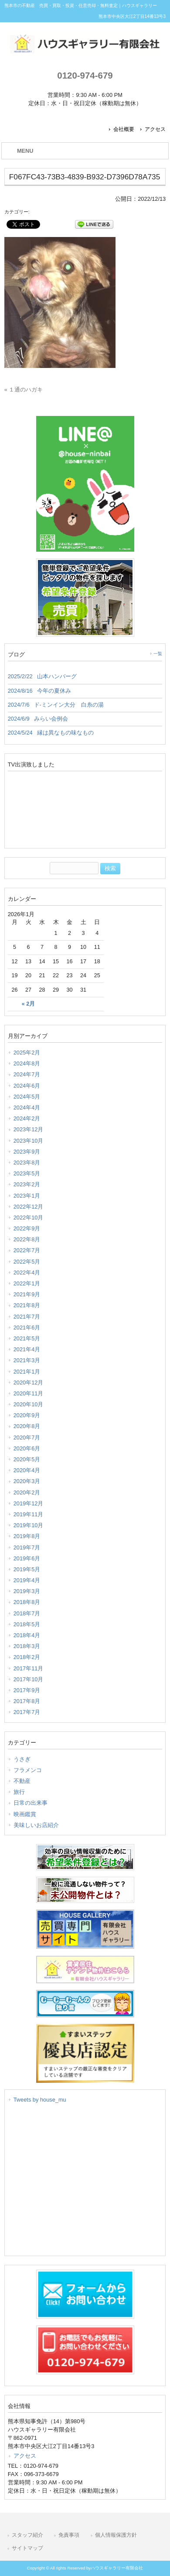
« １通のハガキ (23, 389)
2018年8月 (27, 1602)
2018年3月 (27, 1646)
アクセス (155, 129)
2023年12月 (29, 1129)
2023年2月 (27, 1184)
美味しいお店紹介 (36, 1825)
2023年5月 (27, 1173)
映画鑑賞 (25, 1814)
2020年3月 (27, 1481)
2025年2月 (27, 1052)
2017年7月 (27, 1712)
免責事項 (68, 2535)
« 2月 (28, 1004)
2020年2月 (27, 1492)
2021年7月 (27, 1316)
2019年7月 (27, 1547)
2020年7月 (27, 1437)
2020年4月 (27, 1470)
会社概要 (123, 129)
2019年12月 (29, 1503)
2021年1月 (27, 1371)
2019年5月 (27, 1569)
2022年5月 (27, 1261)
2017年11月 (29, 1668)
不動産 (22, 1781)
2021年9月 (27, 1294)
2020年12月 (29, 1382)
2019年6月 (27, 1558)
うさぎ (22, 1759)
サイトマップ (27, 2548)
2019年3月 (27, 1591)
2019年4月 (27, 1580)
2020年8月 (27, 1426)
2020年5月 (27, 1459)
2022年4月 (27, 1272)
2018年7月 (27, 1613)
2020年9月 (27, 1415)
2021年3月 (27, 1360)
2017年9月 (27, 1690)
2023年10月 (29, 1140)
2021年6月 (27, 1327)
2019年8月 (27, 1536)
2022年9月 (27, 1228)
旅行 (19, 1792)
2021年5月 (27, 1338)
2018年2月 (27, 1657)
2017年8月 (27, 1701)
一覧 (157, 653)
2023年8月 (27, 1162)
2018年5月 (27, 1624)
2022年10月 (29, 1217)
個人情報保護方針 (116, 2535)
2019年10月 (29, 1525)
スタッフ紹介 (27, 2535)
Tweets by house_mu (40, 2099)
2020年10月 (29, 1404)
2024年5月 (27, 1096)
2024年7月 (27, 1074)
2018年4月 (27, 1635)
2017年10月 (29, 1679)
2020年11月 (29, 1393)
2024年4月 (27, 1107)
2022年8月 (27, 1239)
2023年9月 (27, 1151)
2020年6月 (27, 1448)
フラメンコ (28, 1770)
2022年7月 (27, 1250)
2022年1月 (27, 1283)
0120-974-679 (84, 75)
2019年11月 (29, 1514)
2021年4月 (27, 1349)
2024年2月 (27, 1118)
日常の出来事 (31, 1803)
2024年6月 (27, 1085)
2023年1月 (27, 1195)
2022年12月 (29, 1206)
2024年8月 (27, 1063)
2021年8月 (27, 1305)
